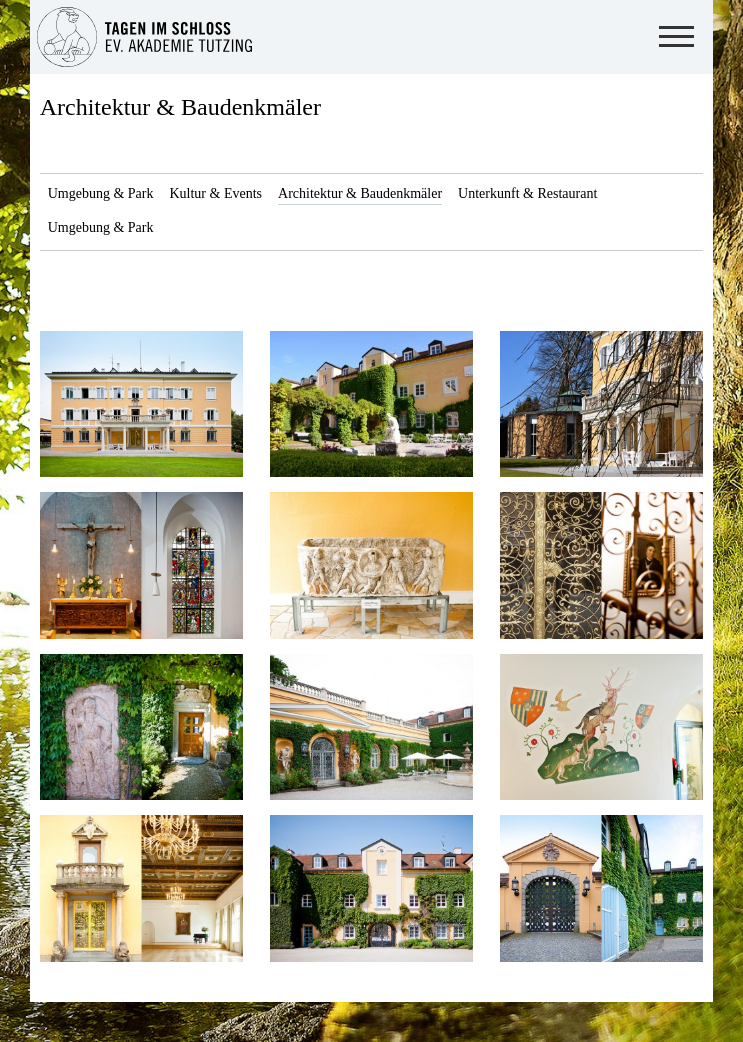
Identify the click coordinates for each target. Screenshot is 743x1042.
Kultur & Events (215, 193)
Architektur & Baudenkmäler (180, 107)
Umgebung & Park (101, 193)
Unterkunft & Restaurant (527, 193)
